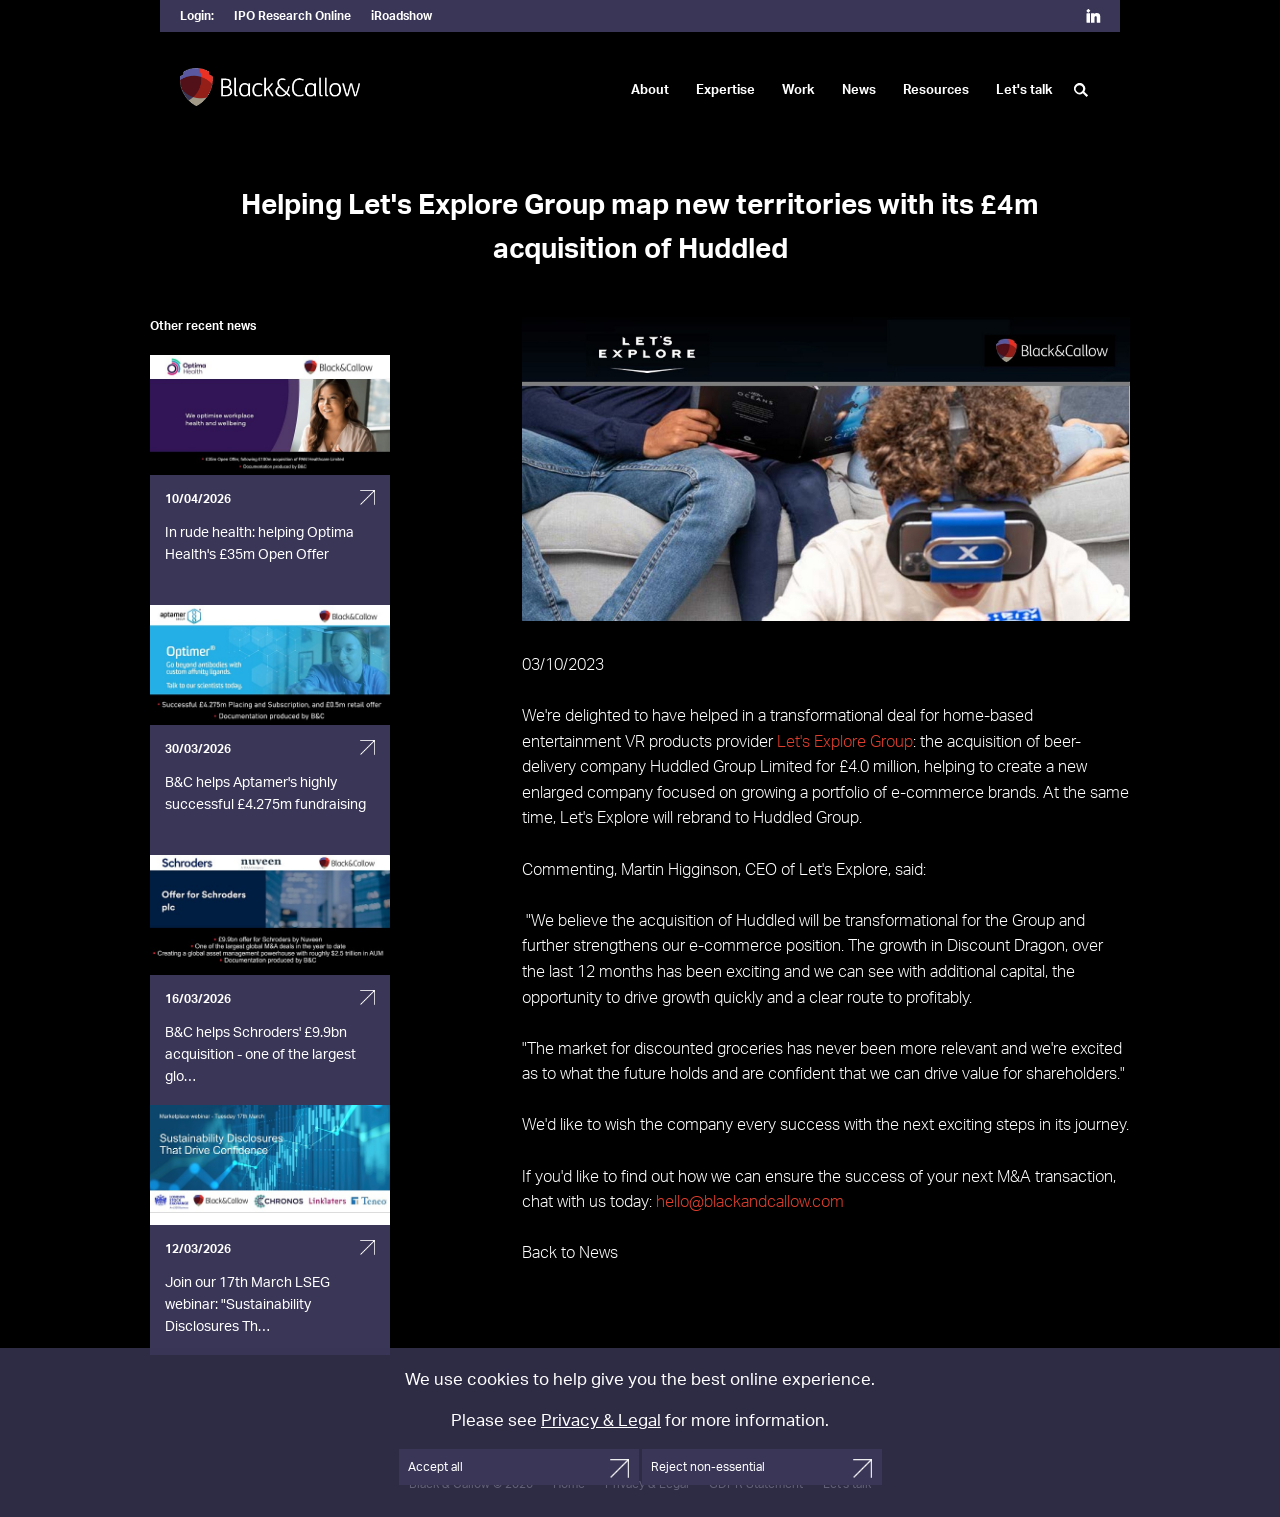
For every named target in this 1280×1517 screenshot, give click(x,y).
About (650, 90)
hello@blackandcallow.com (750, 1202)
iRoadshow (401, 16)
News (859, 90)
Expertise (725, 90)
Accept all (435, 1467)
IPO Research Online (292, 16)
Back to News (570, 1253)
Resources (936, 90)
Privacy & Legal (601, 1420)
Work (798, 90)
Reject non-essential (708, 1467)
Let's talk (1024, 90)
